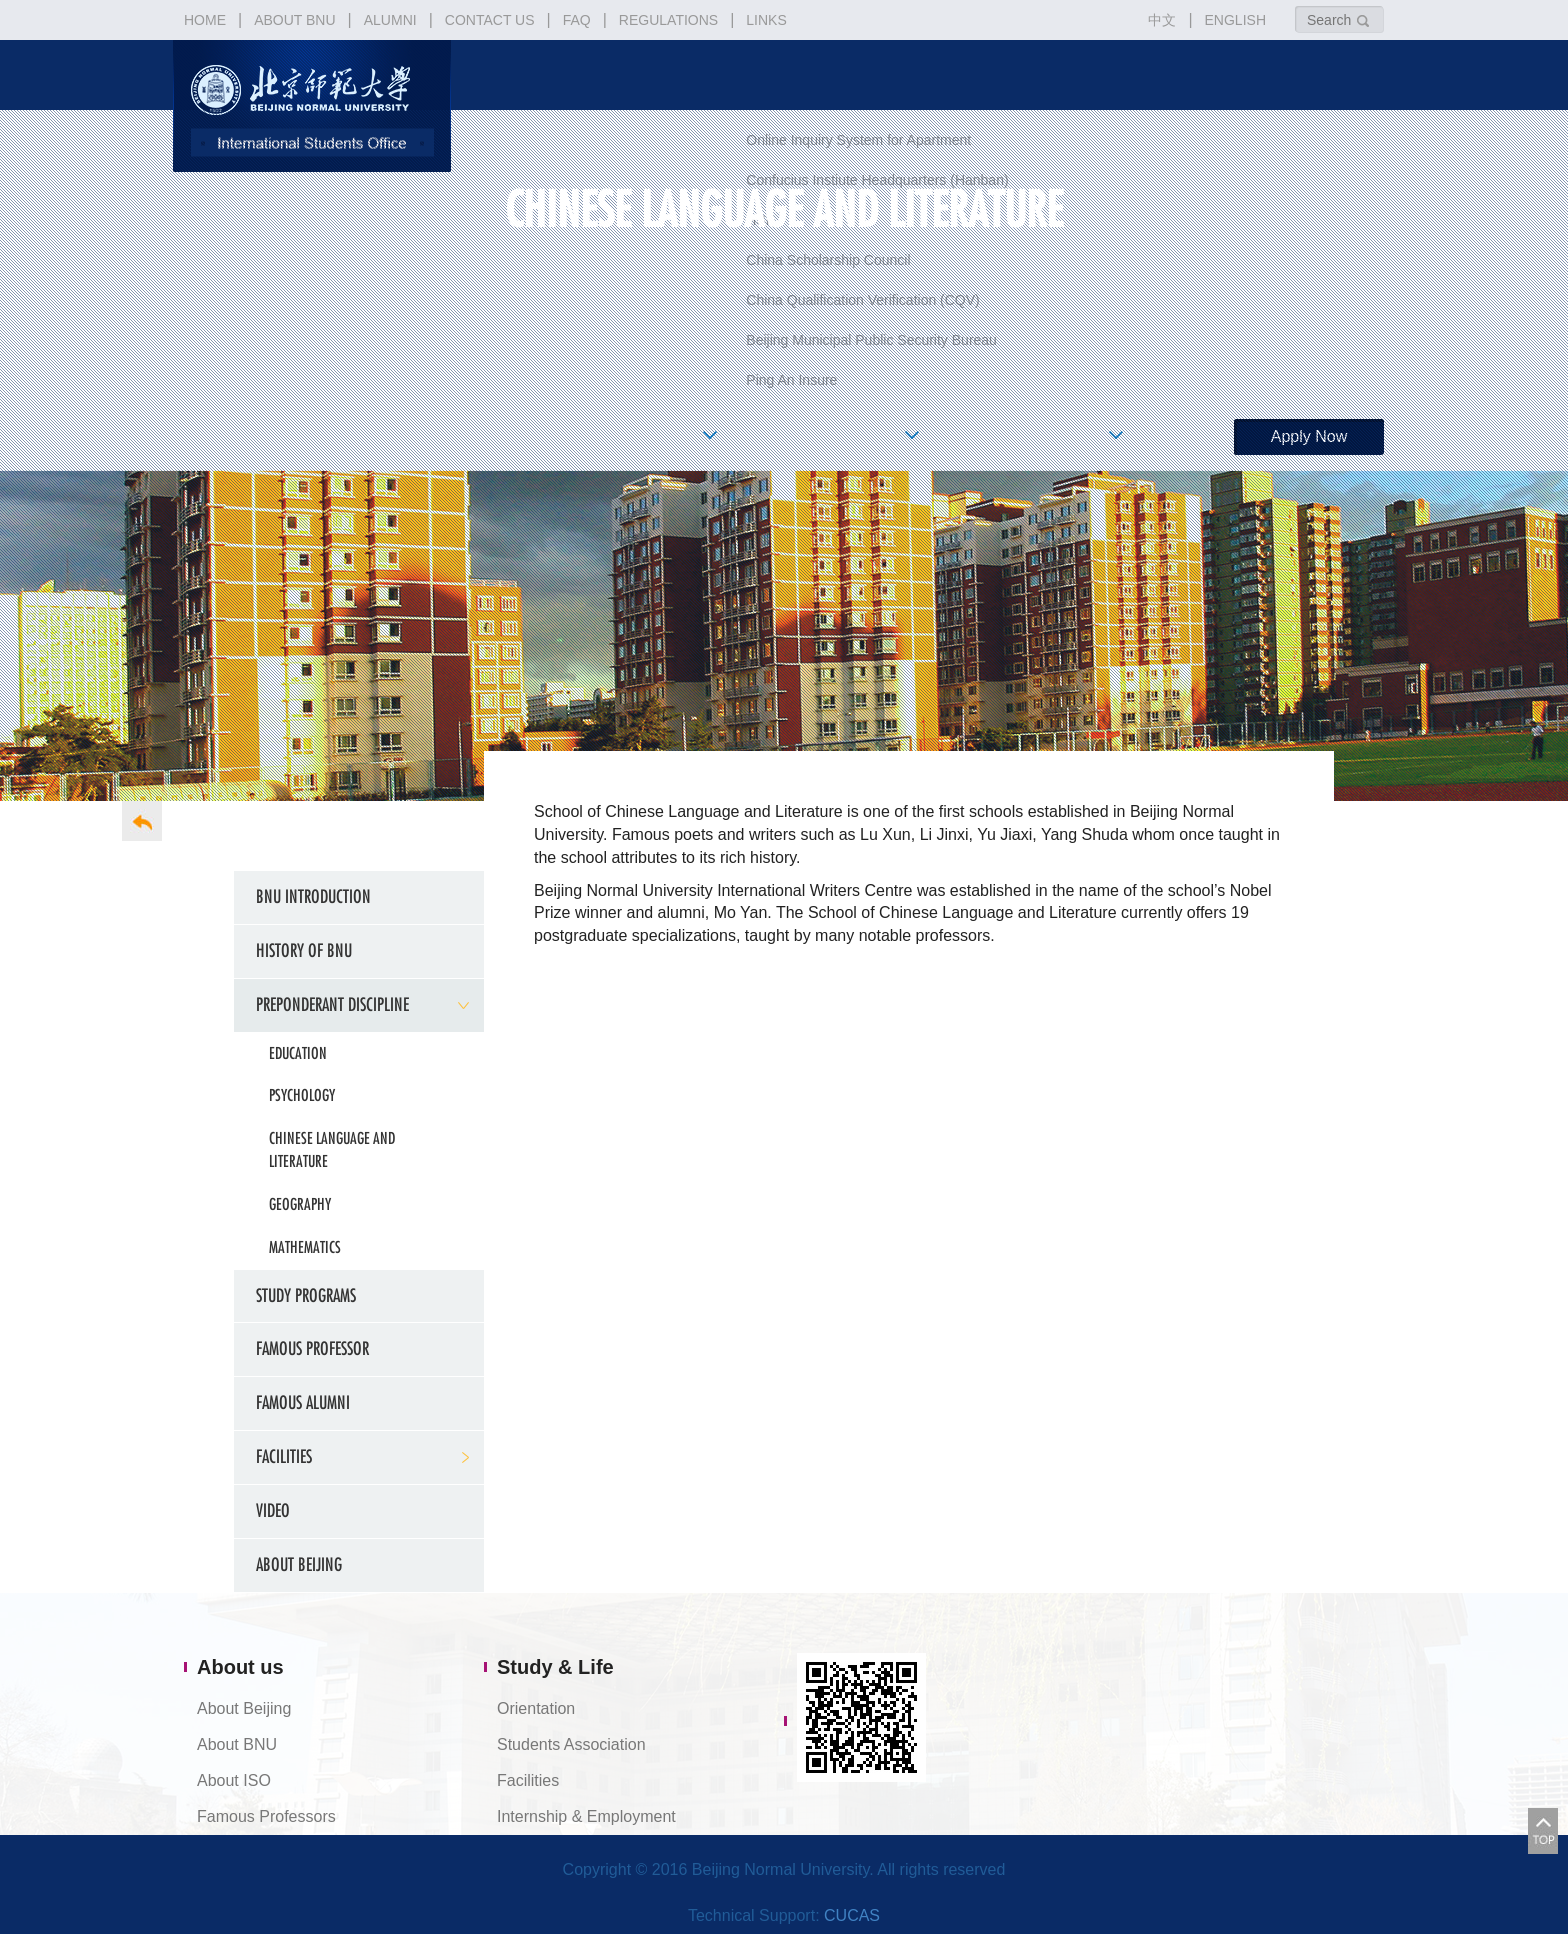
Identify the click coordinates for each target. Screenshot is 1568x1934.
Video (273, 1510)
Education (298, 1053)
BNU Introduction (313, 896)
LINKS (766, 20)
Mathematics (305, 1247)
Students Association (571, 1744)
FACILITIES (284, 1456)
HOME (205, 20)
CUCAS (852, 1915)
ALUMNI (390, 20)
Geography (300, 1204)
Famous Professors (266, 1816)
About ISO (234, 1780)
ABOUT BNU (294, 20)
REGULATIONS (668, 20)
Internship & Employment (586, 1816)
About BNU (237, 1744)
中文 (1162, 20)
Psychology (302, 1095)
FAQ (577, 20)
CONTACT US (490, 20)
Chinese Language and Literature (332, 1149)
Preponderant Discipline (332, 1004)
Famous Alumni (303, 1402)
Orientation (536, 1708)
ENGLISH (1235, 20)
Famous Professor (312, 1348)
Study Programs (306, 1295)
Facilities (528, 1780)
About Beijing (299, 1564)
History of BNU (304, 950)
